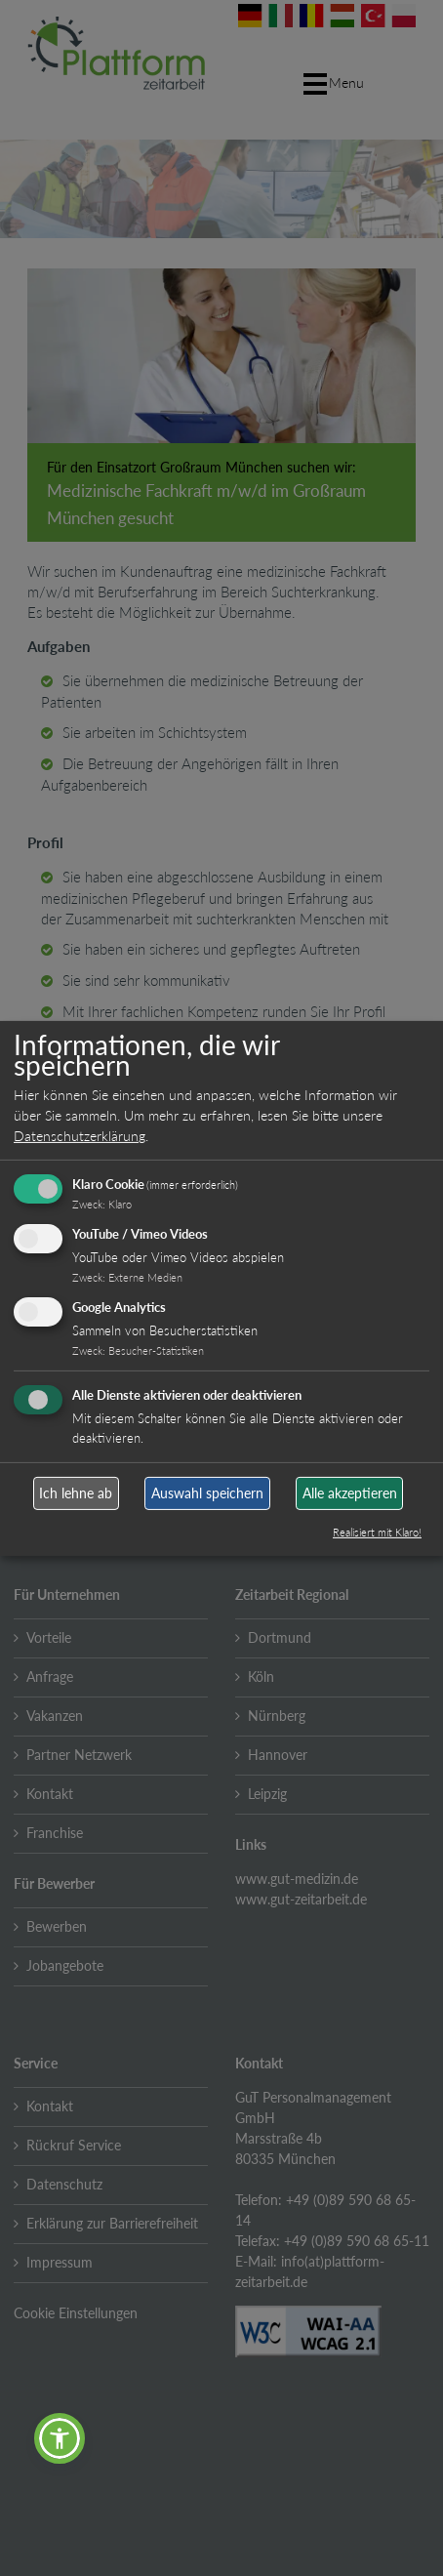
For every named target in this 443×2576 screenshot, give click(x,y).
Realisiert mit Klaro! (377, 1532)
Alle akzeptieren (349, 1493)
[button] (59, 2438)
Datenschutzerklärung (79, 1135)
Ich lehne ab (75, 1493)
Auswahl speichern (207, 1493)
